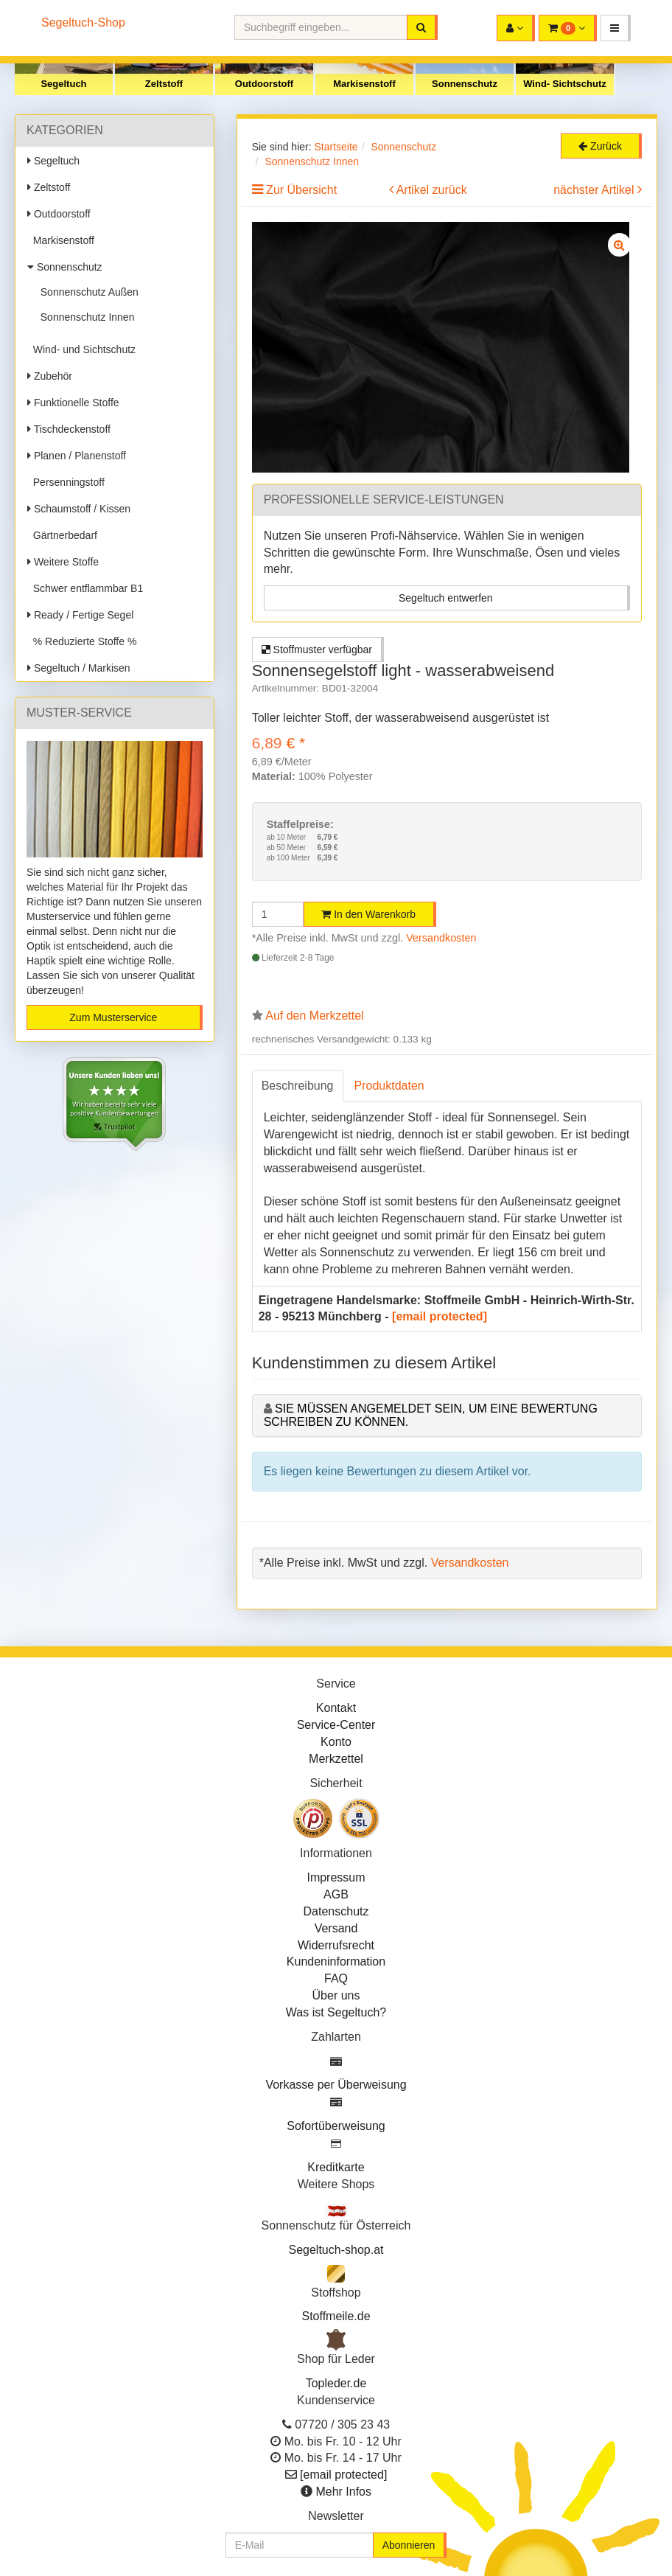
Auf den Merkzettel (314, 1015)
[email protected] (439, 1316)
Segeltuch (63, 83)
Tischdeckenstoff (69, 429)
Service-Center (336, 1725)
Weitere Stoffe (63, 562)
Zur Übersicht (301, 190)
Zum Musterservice (113, 1017)
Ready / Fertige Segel (80, 615)
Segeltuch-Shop (83, 22)
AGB (336, 1894)
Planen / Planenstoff (76, 456)
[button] (616, 28)
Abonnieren (408, 2545)
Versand (336, 1928)
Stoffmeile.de (335, 2316)
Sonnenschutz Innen (84, 317)
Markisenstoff (364, 83)
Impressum (336, 1877)
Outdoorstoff (264, 83)
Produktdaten (389, 1085)
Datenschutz (336, 1911)
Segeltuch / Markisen (78, 668)
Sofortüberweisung (336, 2126)
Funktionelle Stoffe (73, 402)
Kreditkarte (335, 2167)
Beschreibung (298, 1085)
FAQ (336, 1978)
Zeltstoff (164, 83)
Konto (336, 1742)
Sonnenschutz (464, 83)
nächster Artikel (595, 190)
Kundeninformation (336, 1961)
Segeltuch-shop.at (336, 2249)
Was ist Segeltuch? (336, 2012)
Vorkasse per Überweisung (335, 2084)
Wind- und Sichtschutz (81, 349)
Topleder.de (336, 2383)
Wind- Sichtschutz (564, 83)
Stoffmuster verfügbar (317, 649)
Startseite (335, 147)
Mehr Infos (343, 2491)
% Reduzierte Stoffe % (81, 641)
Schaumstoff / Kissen (78, 509)
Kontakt (336, 1708)
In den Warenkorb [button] (368, 914)
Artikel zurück (431, 190)
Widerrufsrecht (336, 1945)
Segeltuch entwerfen (446, 598)
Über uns (336, 1995)
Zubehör (49, 376)
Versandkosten (441, 938)
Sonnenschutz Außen (87, 292)
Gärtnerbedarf (62, 535)
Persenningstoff (66, 482)
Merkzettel (336, 1758)
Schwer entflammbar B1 (85, 588)
